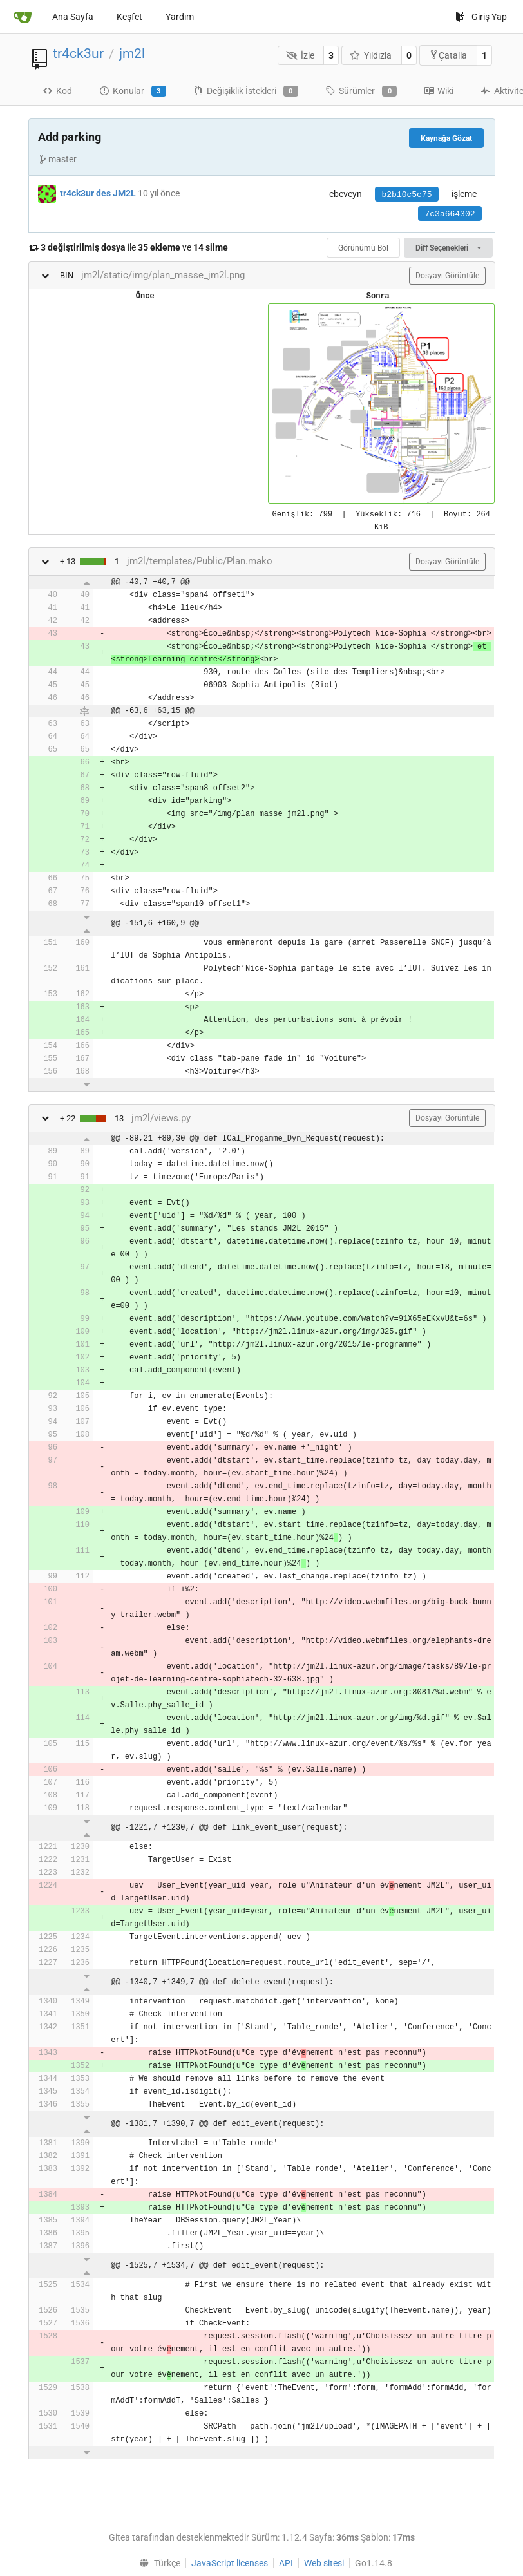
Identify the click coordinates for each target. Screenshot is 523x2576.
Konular (132, 91)
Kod (57, 91)
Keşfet (129, 17)
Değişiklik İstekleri (245, 91)
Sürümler (361, 91)
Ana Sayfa (72, 17)
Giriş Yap (481, 17)
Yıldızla (371, 55)
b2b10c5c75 (406, 195)
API (286, 2563)
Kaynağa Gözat (446, 138)
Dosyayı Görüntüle (447, 275)
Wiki (438, 91)
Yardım (180, 17)
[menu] (157, 2563)
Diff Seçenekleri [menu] (447, 247)
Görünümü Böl (363, 247)
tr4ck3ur (78, 53)
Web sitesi (324, 2563)
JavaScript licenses (229, 2563)
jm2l (132, 53)
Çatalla (448, 55)
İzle (300, 55)
